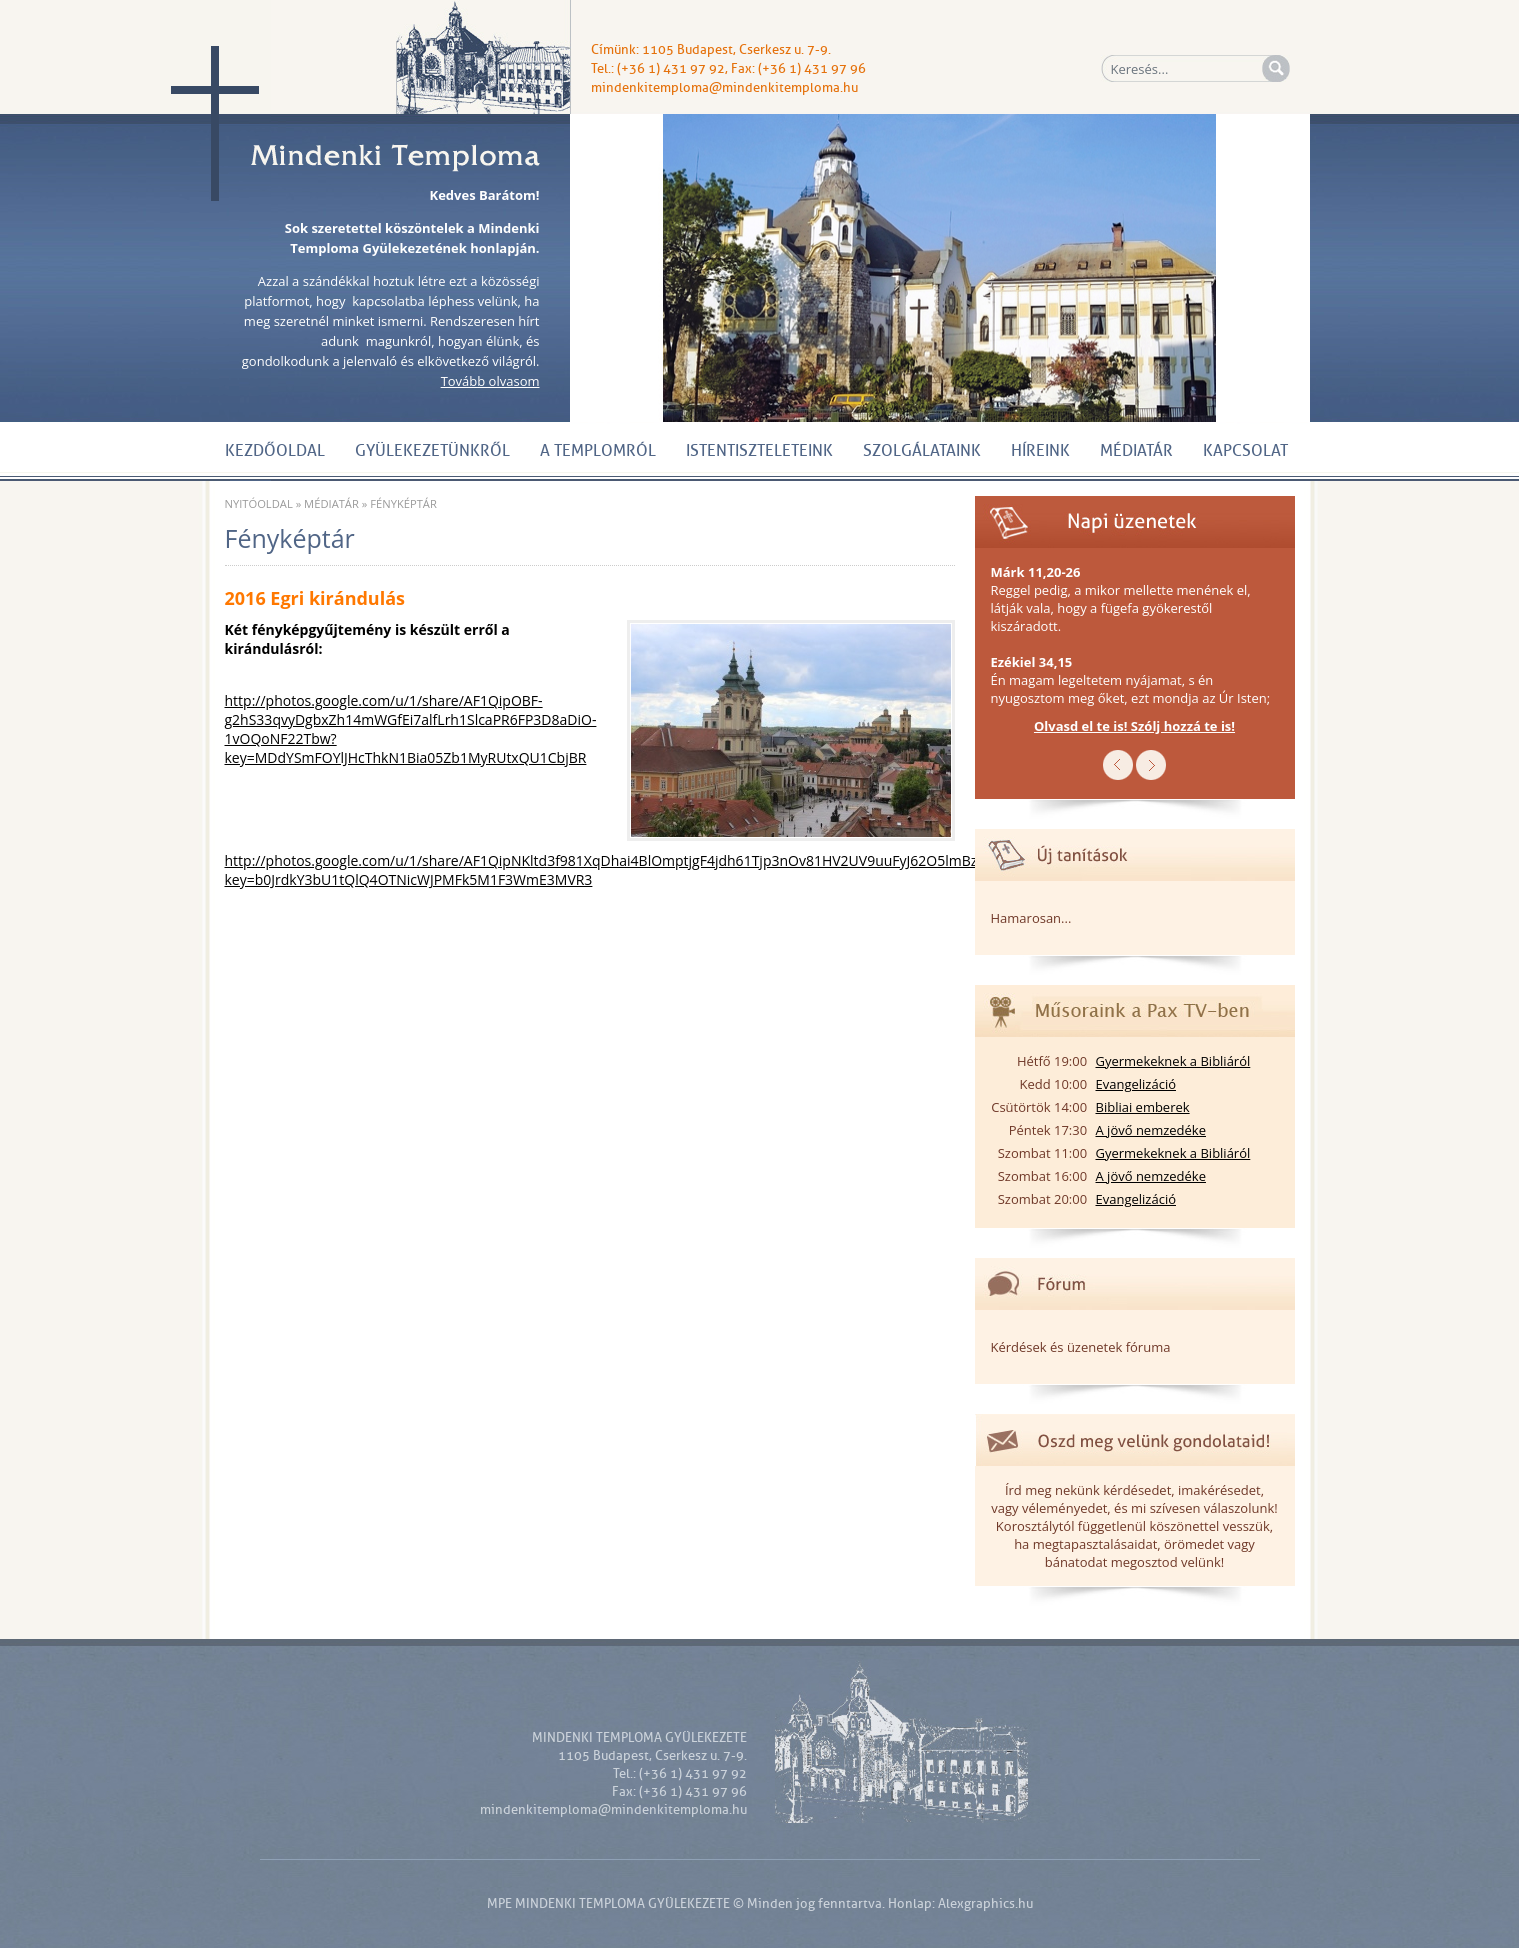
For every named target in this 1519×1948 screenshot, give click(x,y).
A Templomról (598, 451)
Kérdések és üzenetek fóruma (1081, 1347)
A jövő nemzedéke (1151, 1130)
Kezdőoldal (275, 451)
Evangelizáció (1136, 1084)
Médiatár (1136, 451)
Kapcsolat (1245, 451)
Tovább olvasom (490, 381)
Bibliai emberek (1143, 1107)
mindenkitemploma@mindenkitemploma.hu (724, 87)
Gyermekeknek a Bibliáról (1173, 1061)
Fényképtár (403, 503)
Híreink (1040, 451)
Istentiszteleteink (759, 451)
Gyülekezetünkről (432, 451)
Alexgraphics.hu (985, 1903)
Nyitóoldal (259, 503)
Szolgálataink (922, 451)
